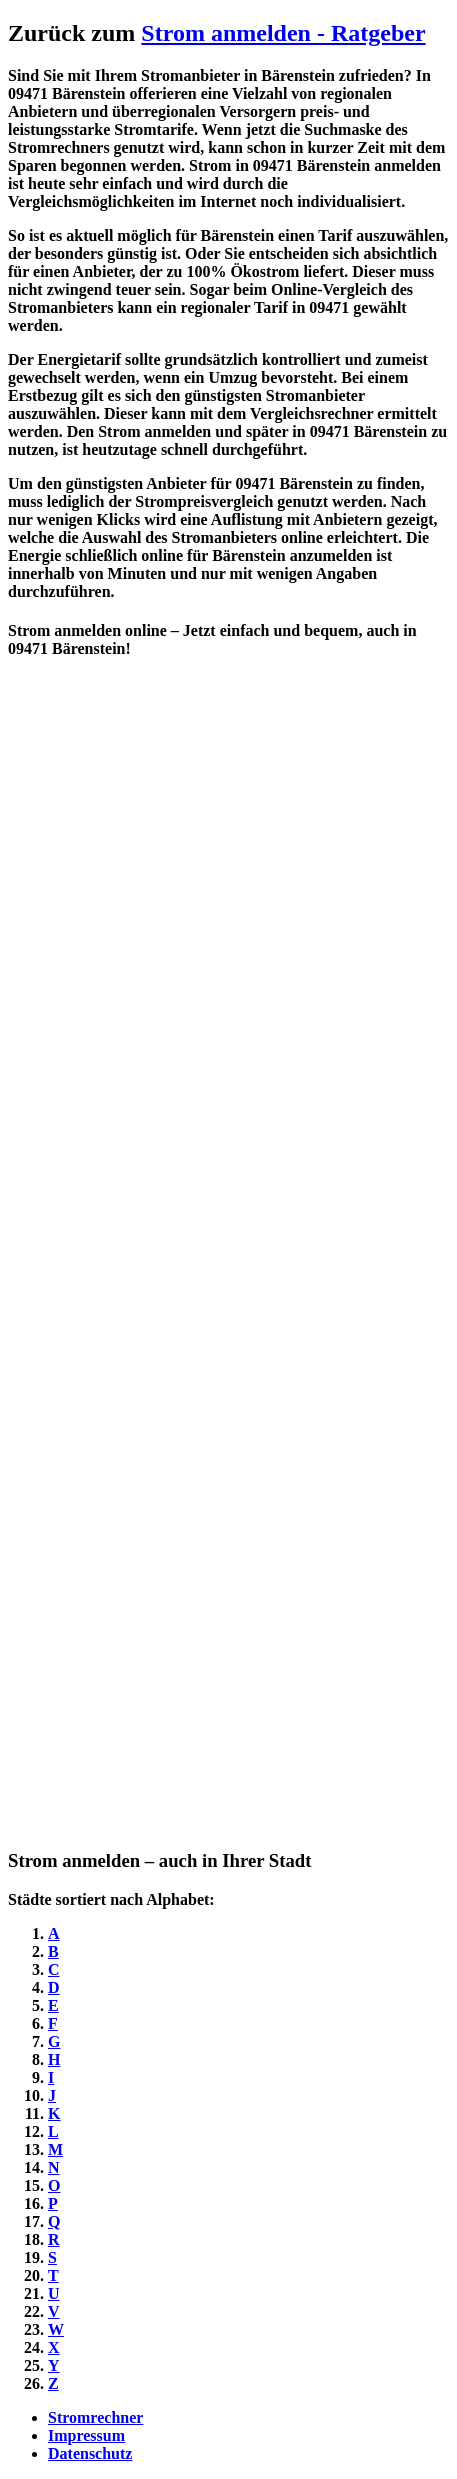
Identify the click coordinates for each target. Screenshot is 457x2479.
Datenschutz (90, 2453)
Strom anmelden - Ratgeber (283, 33)
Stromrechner (95, 2417)
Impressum (86, 2435)
